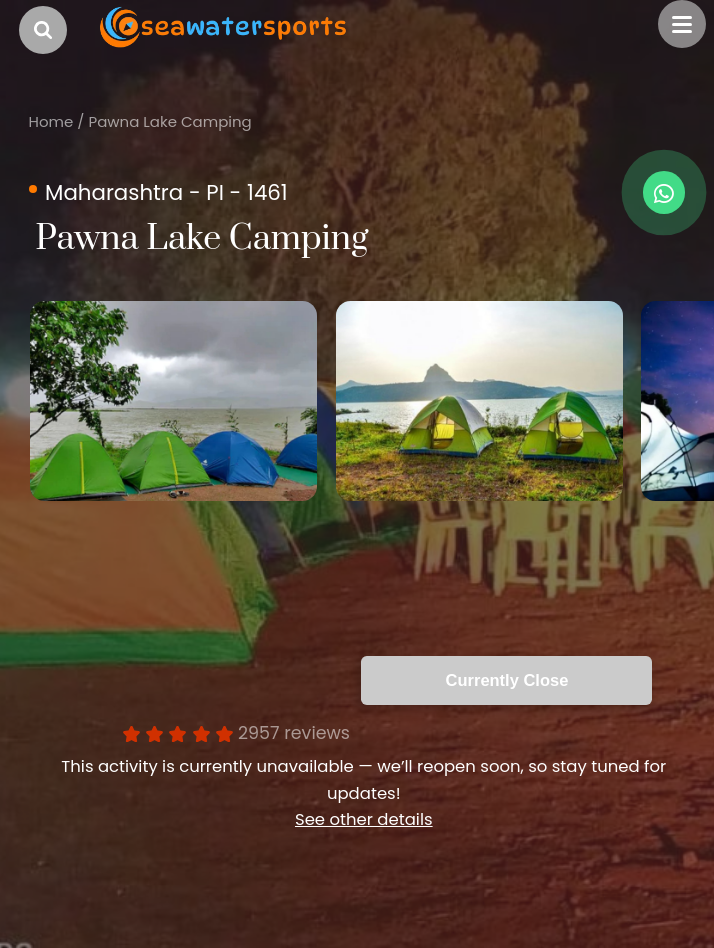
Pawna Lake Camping (169, 121)
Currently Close (507, 680)
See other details (364, 819)
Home (51, 121)
